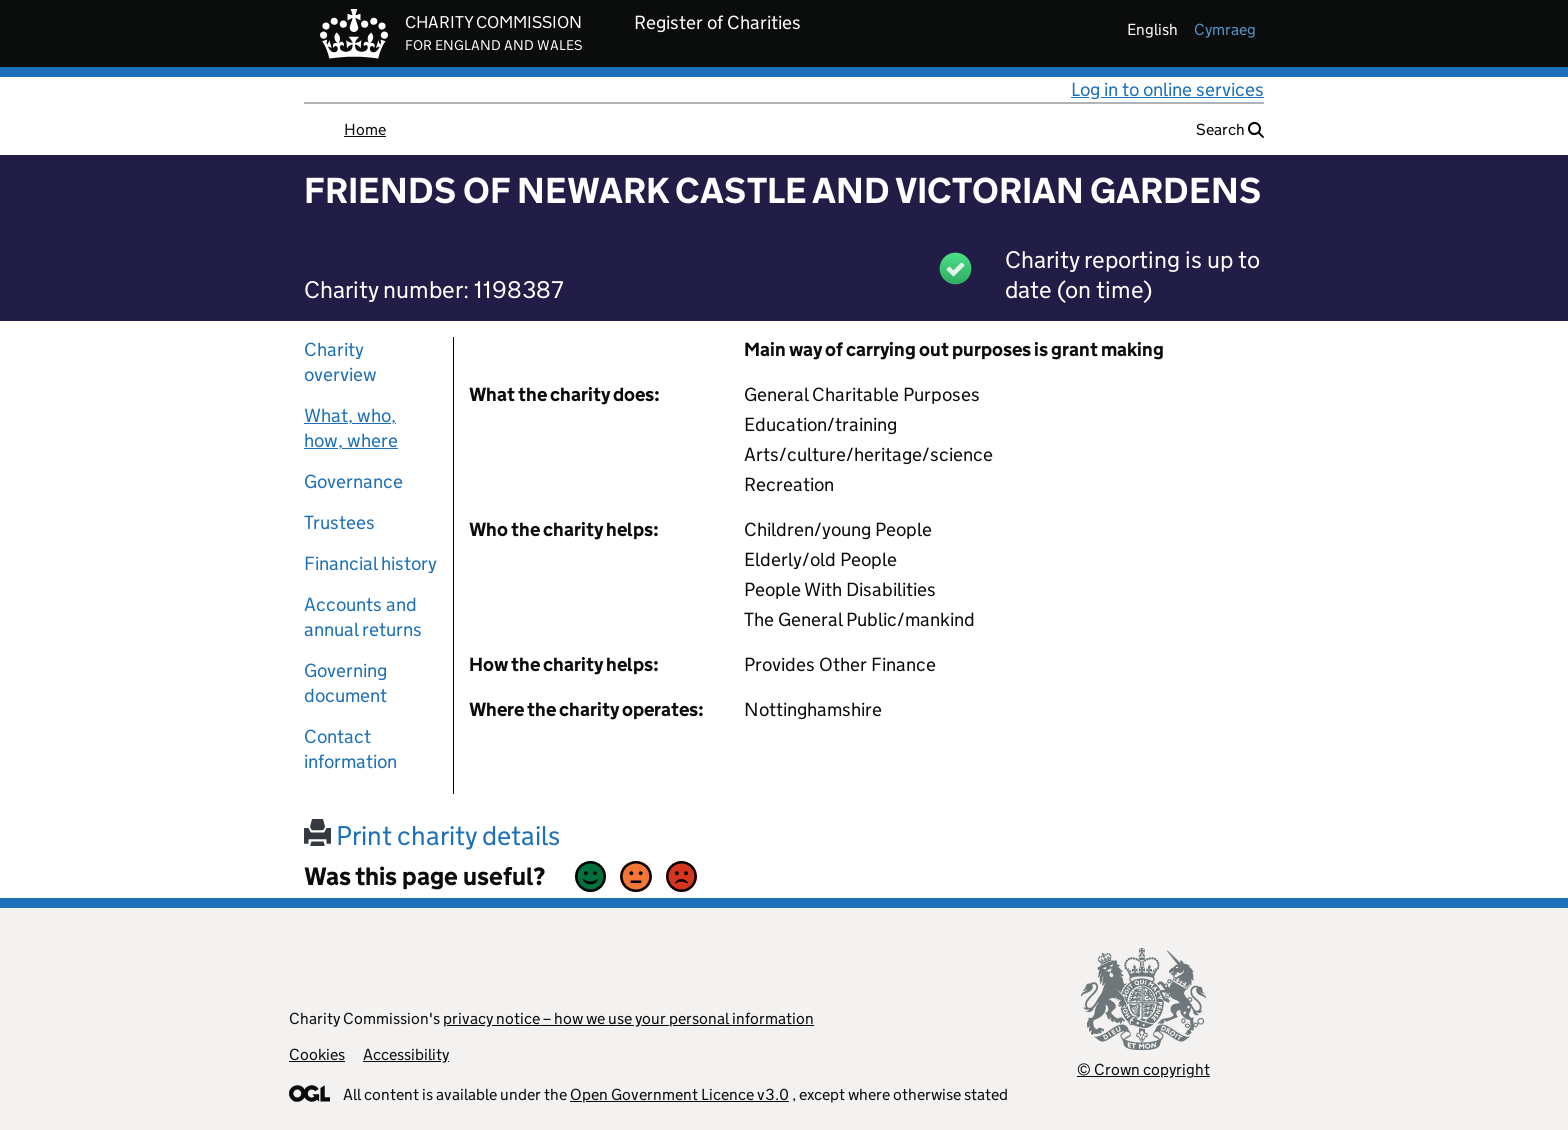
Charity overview (340, 362)
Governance (353, 481)
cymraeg (1225, 29)
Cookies (317, 1054)
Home (365, 129)
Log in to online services (1167, 89)
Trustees (339, 522)
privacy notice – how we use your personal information (628, 1018)
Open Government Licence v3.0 (679, 1094)
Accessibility (406, 1054)
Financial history (370, 563)
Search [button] (1230, 129)
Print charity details (432, 835)
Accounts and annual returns (363, 617)
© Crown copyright (1143, 1069)
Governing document (345, 683)
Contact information (350, 749)
